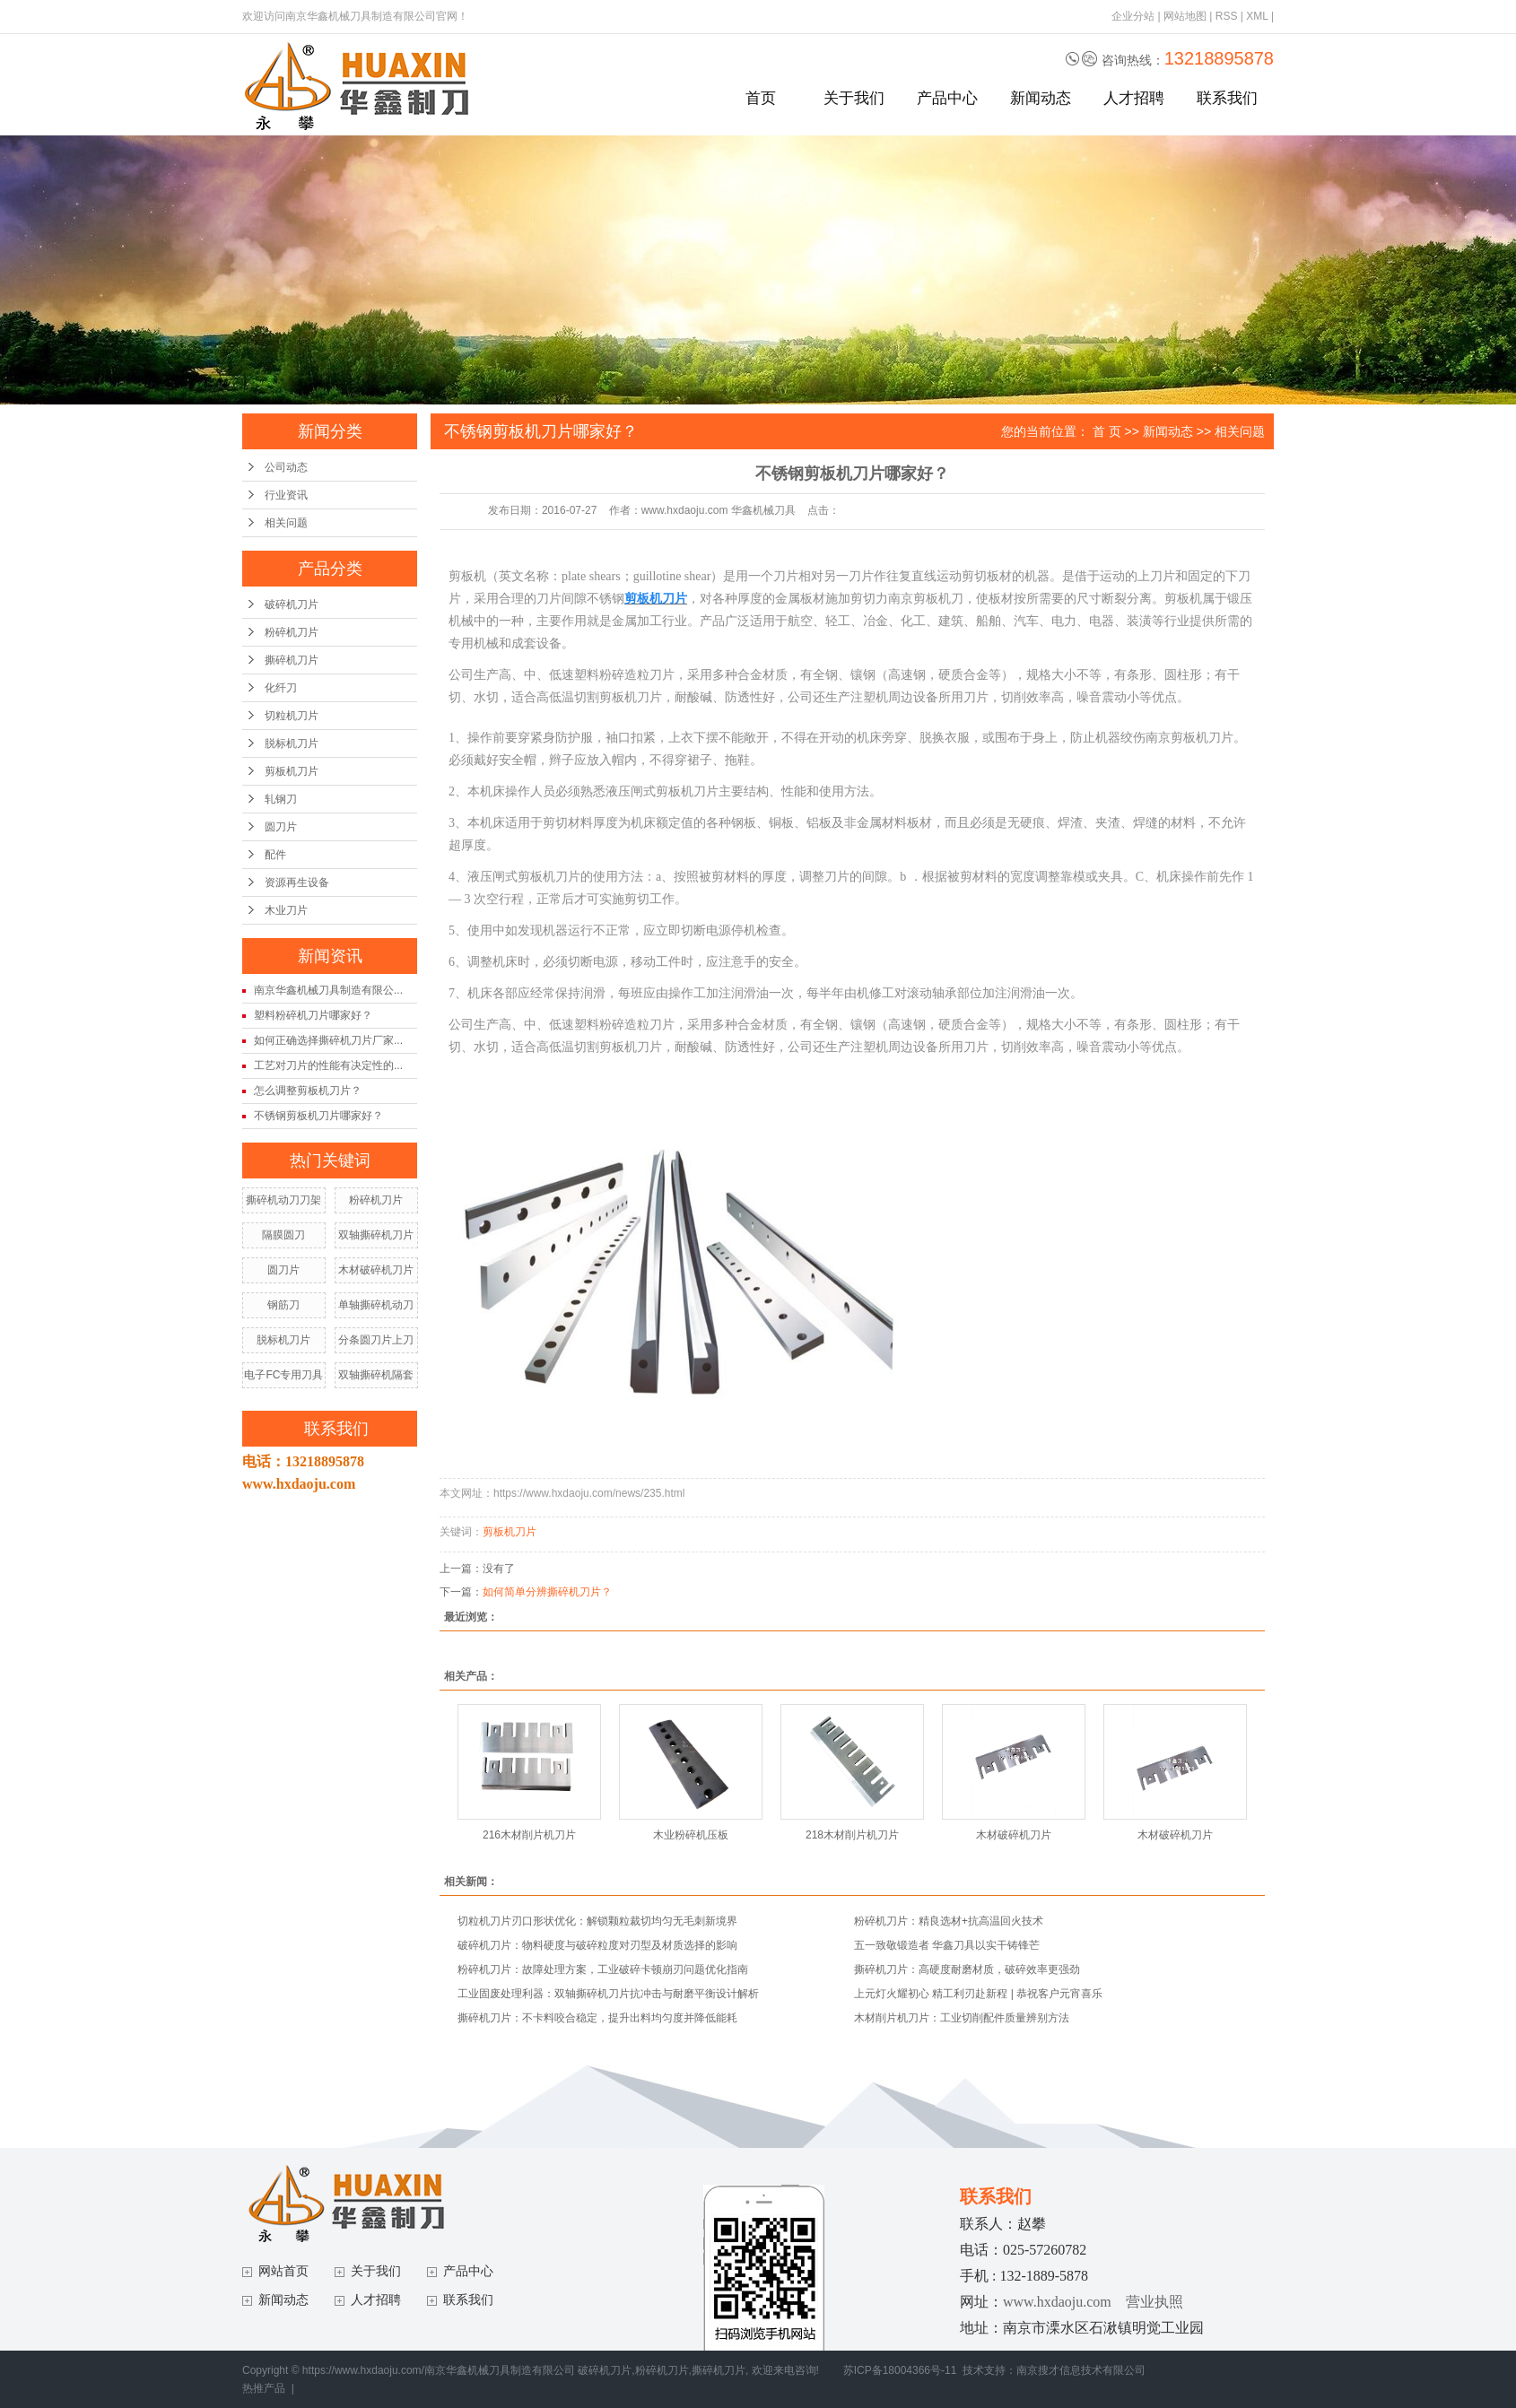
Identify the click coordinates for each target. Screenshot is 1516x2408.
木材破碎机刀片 (376, 1270)
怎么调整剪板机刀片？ (308, 1090)
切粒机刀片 (291, 715)
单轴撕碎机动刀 (376, 1305)
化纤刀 (281, 688)
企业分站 (1132, 16)
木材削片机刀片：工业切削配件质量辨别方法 (961, 2018)
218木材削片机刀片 (852, 1835)
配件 (275, 854)
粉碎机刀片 (291, 632)
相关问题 (286, 523)
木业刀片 (286, 910)
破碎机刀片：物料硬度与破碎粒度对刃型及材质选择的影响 (597, 1945)
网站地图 (1185, 16)
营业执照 (1154, 2301)
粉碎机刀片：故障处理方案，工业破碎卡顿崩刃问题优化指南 (602, 1969)
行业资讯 (286, 495)
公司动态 (286, 467)
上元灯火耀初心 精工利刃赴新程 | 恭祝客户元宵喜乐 (978, 1993)
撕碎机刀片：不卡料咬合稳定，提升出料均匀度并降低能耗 (597, 2018)
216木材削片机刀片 (529, 1835)
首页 (760, 98)
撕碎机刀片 (291, 660)
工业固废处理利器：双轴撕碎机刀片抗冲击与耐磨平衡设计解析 (608, 1993)
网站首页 (283, 2271)
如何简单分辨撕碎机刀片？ (547, 1592)
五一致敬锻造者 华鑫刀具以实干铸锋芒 (947, 1945)
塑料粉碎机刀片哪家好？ (313, 1015)
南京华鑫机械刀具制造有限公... (328, 990)
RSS (1226, 16)
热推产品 (263, 2388)
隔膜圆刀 (283, 1235)
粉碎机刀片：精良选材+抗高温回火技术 (948, 1921)
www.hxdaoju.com (1057, 2301)
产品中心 (947, 98)
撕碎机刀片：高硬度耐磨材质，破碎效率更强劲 (967, 1969)
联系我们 (1227, 98)
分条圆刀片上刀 (376, 1340)
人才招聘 (1133, 98)
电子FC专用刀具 (283, 1375)
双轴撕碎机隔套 (376, 1375)
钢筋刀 (283, 1305)
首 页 (1107, 431)
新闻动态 (1040, 98)
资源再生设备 (297, 882)
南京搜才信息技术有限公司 (1081, 2370)
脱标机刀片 (291, 743)
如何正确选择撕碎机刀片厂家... (328, 1040)
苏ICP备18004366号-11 (900, 2370)
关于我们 (853, 98)
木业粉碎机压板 (690, 1835)
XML (1257, 16)
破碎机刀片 (291, 604)
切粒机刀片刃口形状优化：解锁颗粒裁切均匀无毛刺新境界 (597, 1921)
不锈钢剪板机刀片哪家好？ (318, 1115)
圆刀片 (281, 827)
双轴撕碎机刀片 (376, 1235)
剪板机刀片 (291, 771)
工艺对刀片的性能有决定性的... (328, 1065)
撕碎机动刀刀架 (283, 1200)
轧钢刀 (281, 799)
